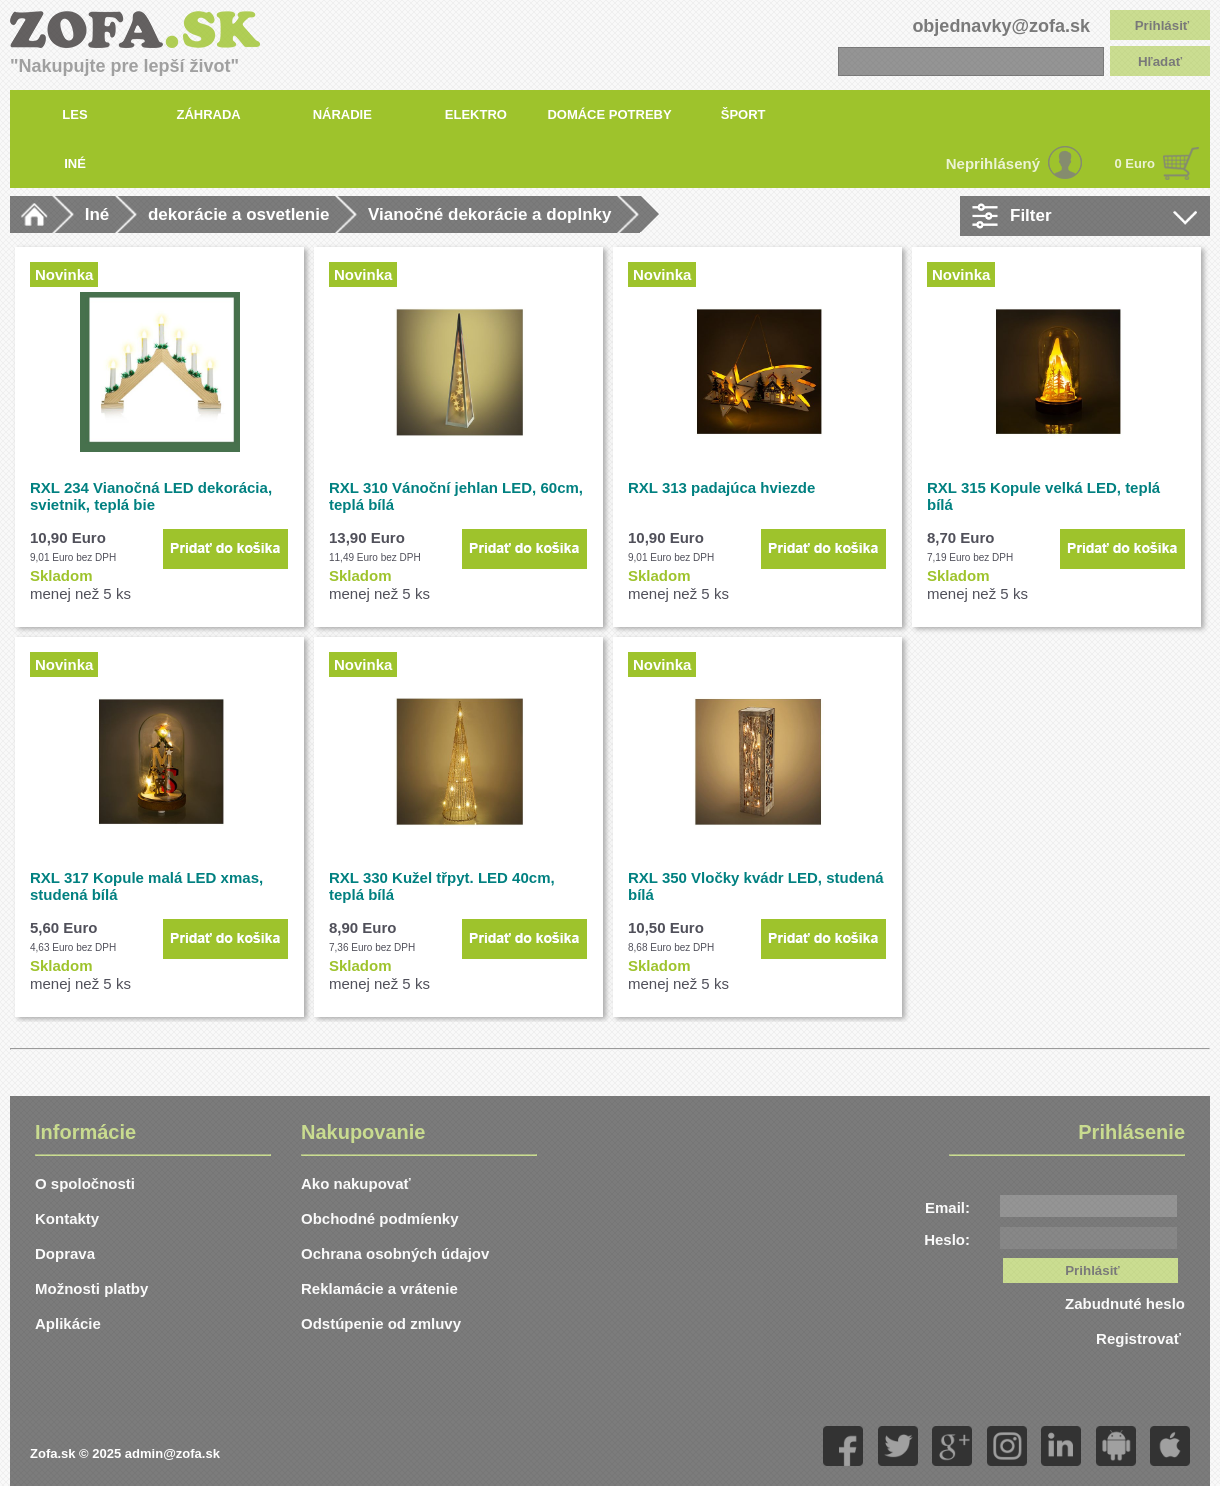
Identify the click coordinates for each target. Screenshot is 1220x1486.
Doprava (65, 1253)
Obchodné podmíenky (380, 1218)
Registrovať (1140, 1338)
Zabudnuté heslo (1125, 1303)
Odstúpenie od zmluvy (381, 1323)
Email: (947, 1207)
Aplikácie (68, 1323)
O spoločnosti (85, 1183)
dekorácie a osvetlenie (238, 214)
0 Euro (1135, 163)
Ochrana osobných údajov (395, 1253)
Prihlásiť (1162, 25)
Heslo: (947, 1239)
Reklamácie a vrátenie (379, 1288)
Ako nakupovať (356, 1183)
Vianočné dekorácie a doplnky (489, 214)
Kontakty (67, 1218)
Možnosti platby (91, 1288)
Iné (97, 214)
